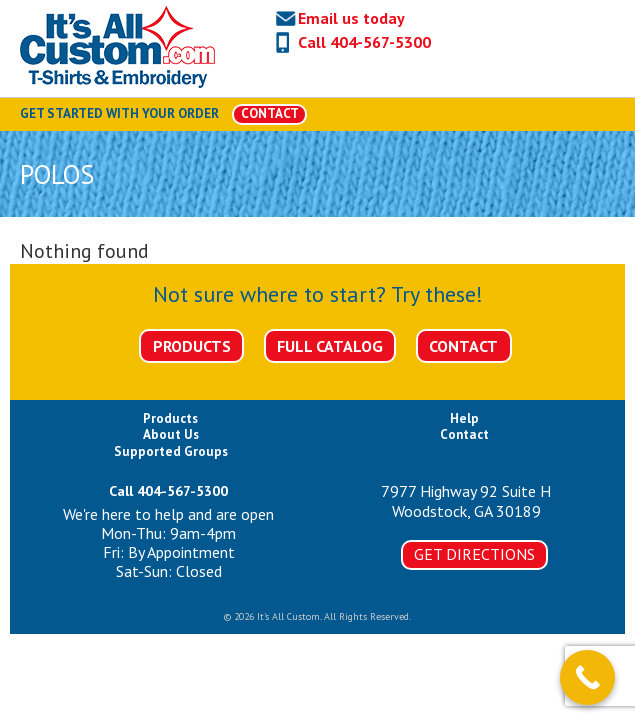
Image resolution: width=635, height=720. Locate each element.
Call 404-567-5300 (364, 42)
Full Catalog (330, 346)
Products (192, 346)
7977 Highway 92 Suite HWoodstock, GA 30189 (466, 500)
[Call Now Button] (587, 677)
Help (464, 418)
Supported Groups (171, 451)
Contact (463, 346)
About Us (171, 434)
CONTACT (270, 113)
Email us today (351, 18)
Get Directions (474, 554)
